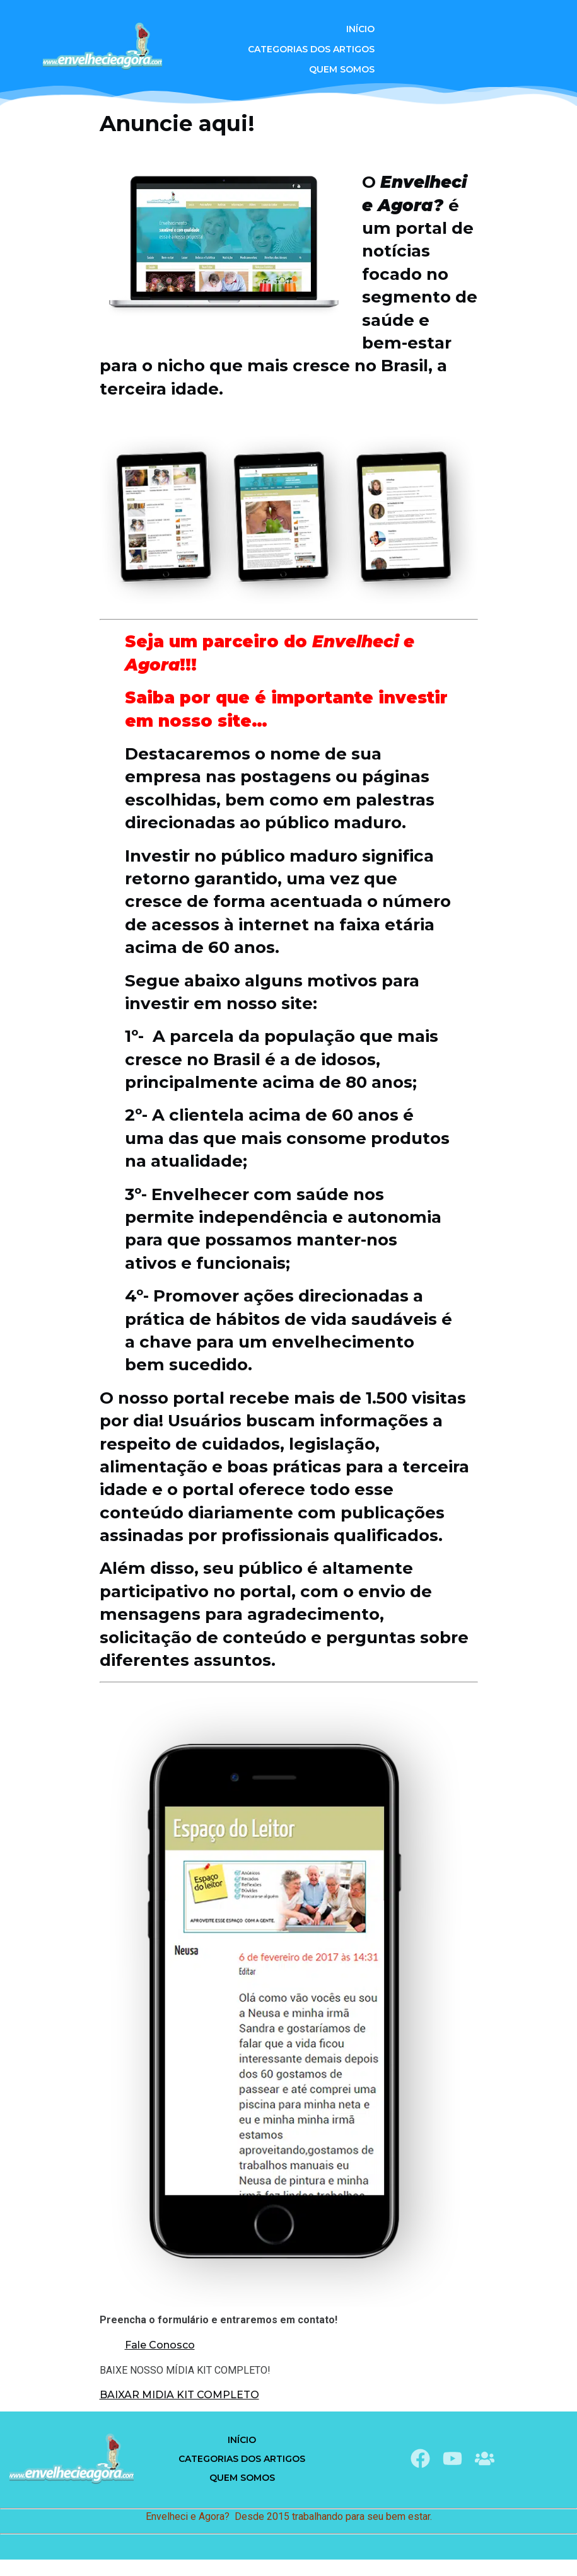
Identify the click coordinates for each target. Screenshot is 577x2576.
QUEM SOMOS (342, 69)
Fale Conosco (160, 2345)
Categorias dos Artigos (311, 49)
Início (360, 29)
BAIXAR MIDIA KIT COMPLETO (179, 2395)
